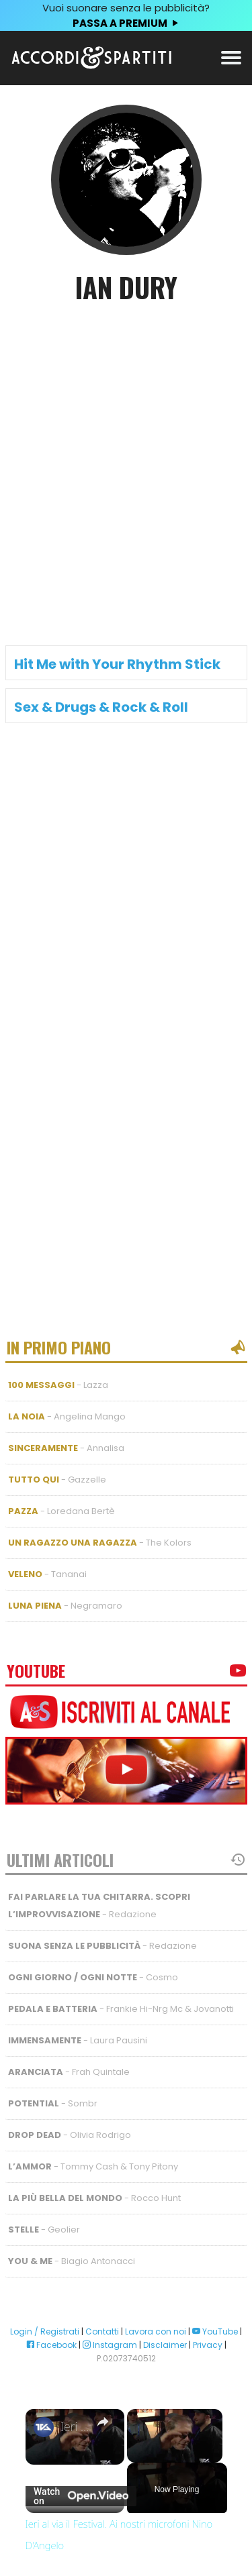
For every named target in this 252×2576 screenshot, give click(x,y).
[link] (44, 2427)
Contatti (102, 2331)
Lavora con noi (155, 2331)
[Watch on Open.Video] (81, 2496)
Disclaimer (165, 2345)
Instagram (110, 2345)
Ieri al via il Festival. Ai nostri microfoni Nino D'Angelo (74, 2426)
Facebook (51, 2345)
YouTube (215, 2331)
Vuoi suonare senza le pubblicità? (126, 16)
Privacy (207, 2345)
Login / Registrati (44, 2331)
